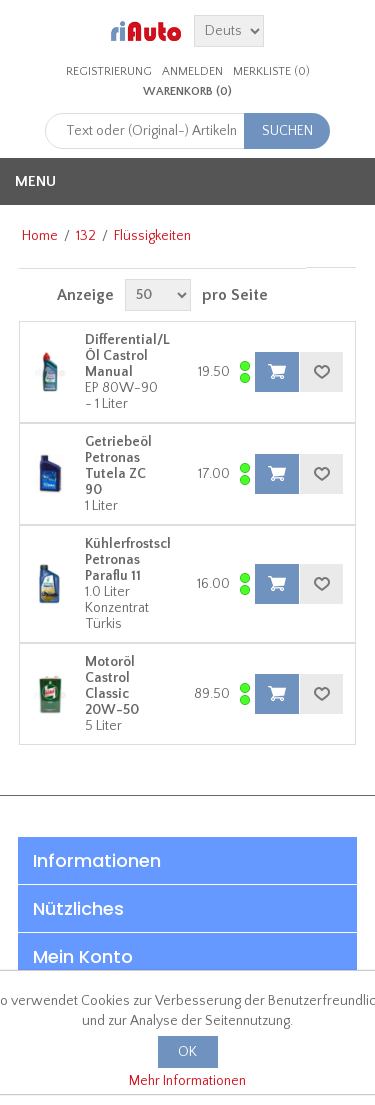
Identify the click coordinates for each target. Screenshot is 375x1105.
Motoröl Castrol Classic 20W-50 (112, 686)
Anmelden (192, 71)
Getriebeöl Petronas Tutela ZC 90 (118, 466)
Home (40, 236)
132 (86, 236)
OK (187, 1052)
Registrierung (109, 71)
